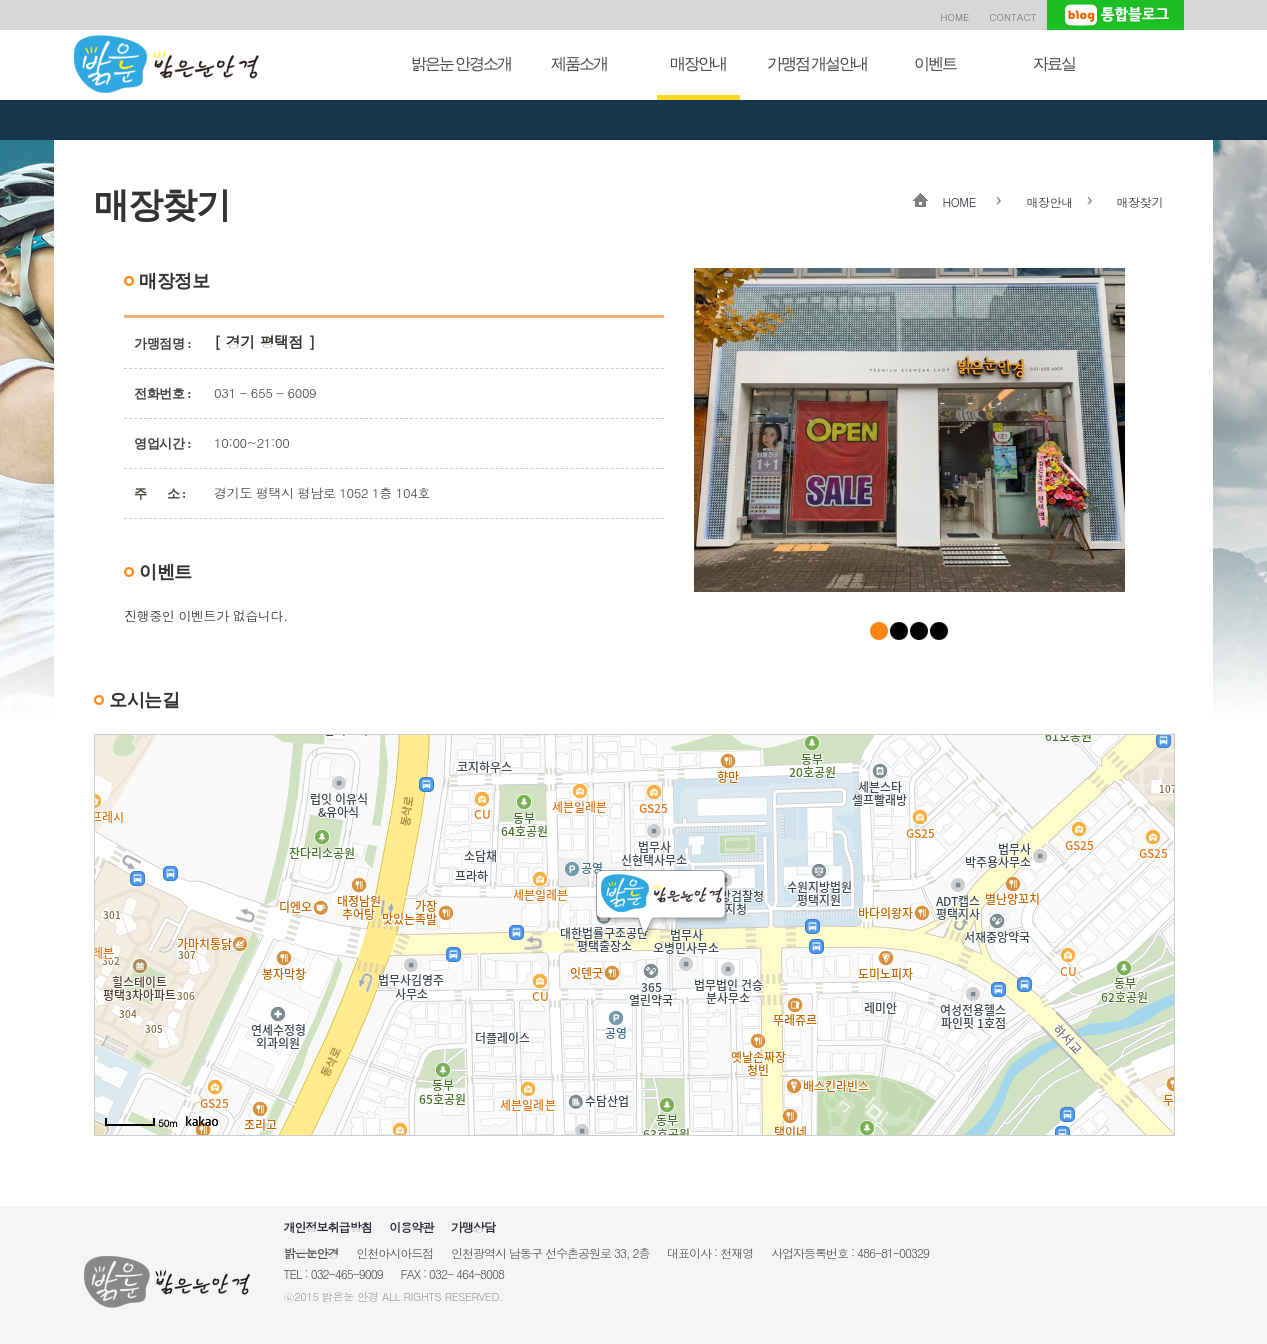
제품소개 (579, 63)
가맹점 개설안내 (817, 63)
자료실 (1054, 63)
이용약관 (411, 1226)
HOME (954, 17)
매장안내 (698, 63)
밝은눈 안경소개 (461, 63)
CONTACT (1012, 17)
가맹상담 (473, 1226)
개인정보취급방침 (328, 1226)
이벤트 (935, 63)
